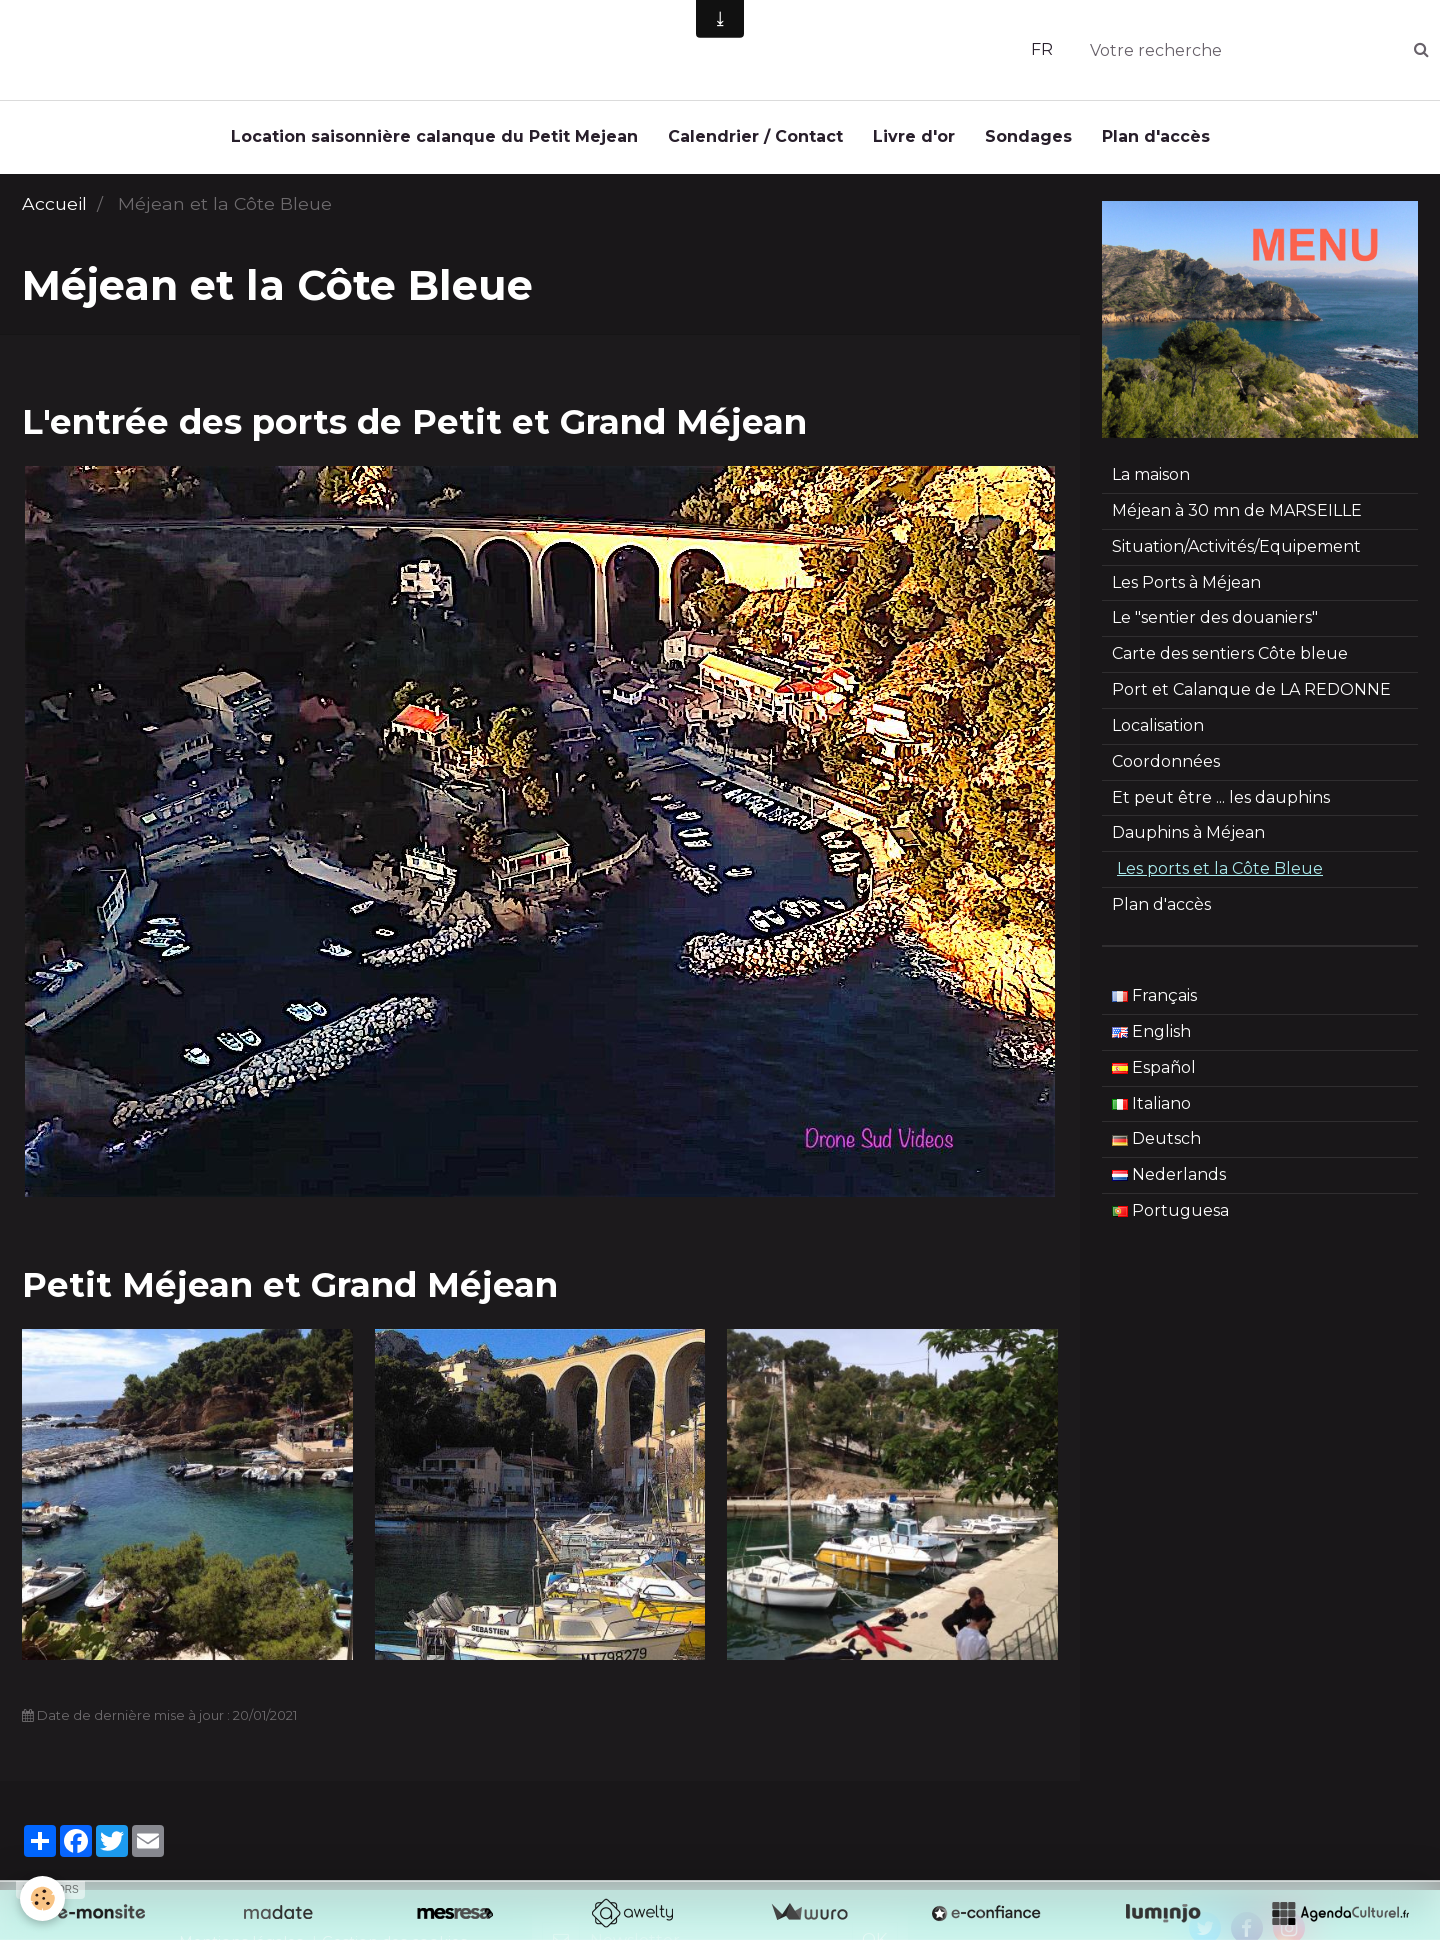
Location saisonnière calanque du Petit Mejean (434, 136)
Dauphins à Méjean (1188, 837)
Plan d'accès (1156, 136)
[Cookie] (42, 1898)
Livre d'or (914, 136)
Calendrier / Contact (755, 136)
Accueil (54, 208)
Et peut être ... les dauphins (1221, 802)
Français (1154, 1000)
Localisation (1158, 730)
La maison (1151, 479)
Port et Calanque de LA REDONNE (1251, 694)
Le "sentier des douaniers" (1215, 622)
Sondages (1028, 136)
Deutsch (1156, 1143)
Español (1154, 1072)
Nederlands (1169, 1179)
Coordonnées (1166, 766)
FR (1042, 49)
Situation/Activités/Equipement (1236, 551)
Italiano (1151, 1108)
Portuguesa (1170, 1215)
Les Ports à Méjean (1186, 587)
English (1151, 1036)
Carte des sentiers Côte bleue (1230, 658)
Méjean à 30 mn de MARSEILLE (1237, 515)
